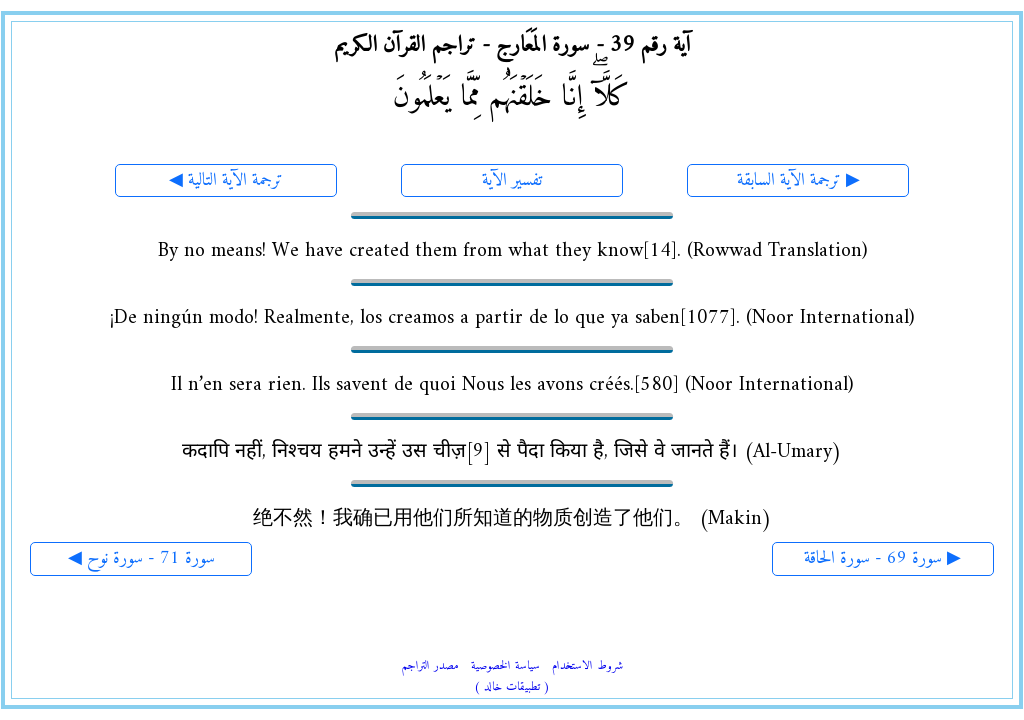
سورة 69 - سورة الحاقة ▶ (882, 558)
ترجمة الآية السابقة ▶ (798, 180)
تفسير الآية (512, 180)
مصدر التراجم (430, 666)
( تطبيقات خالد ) (512, 687)
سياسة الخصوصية (505, 666)
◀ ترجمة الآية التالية (226, 180)
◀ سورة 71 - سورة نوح (141, 558)
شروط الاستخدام (587, 666)
